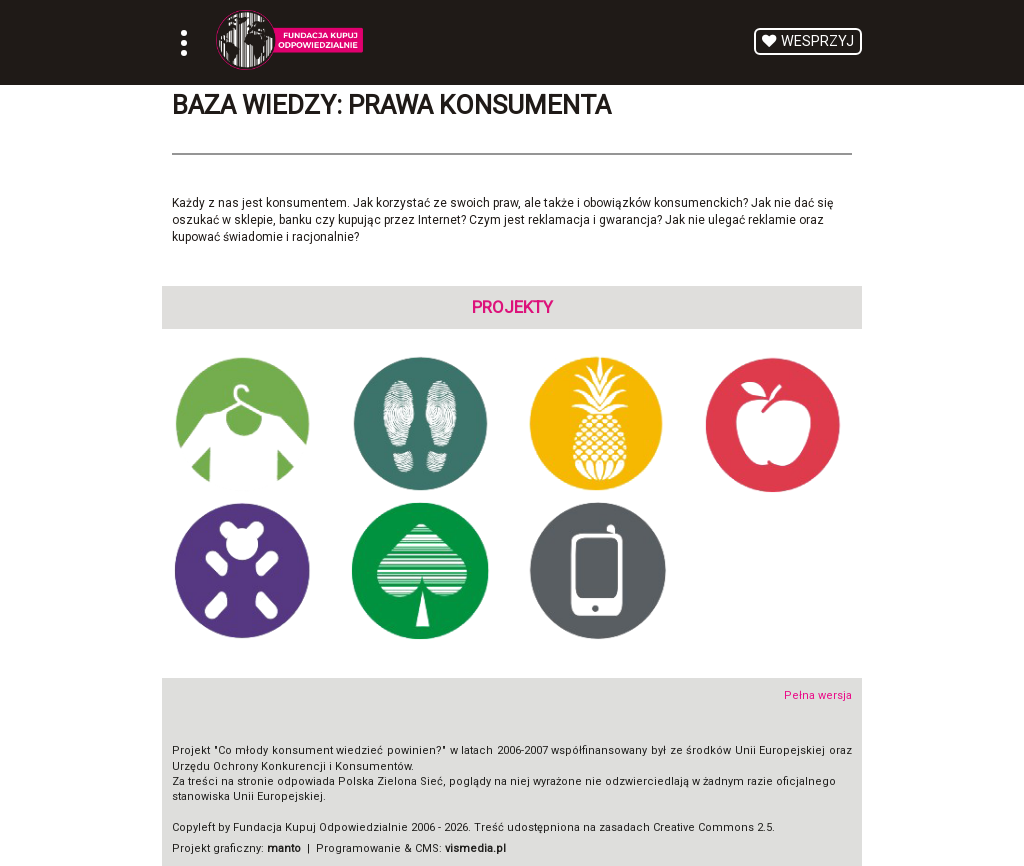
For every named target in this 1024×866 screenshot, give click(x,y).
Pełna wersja (818, 695)
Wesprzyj (817, 41)
